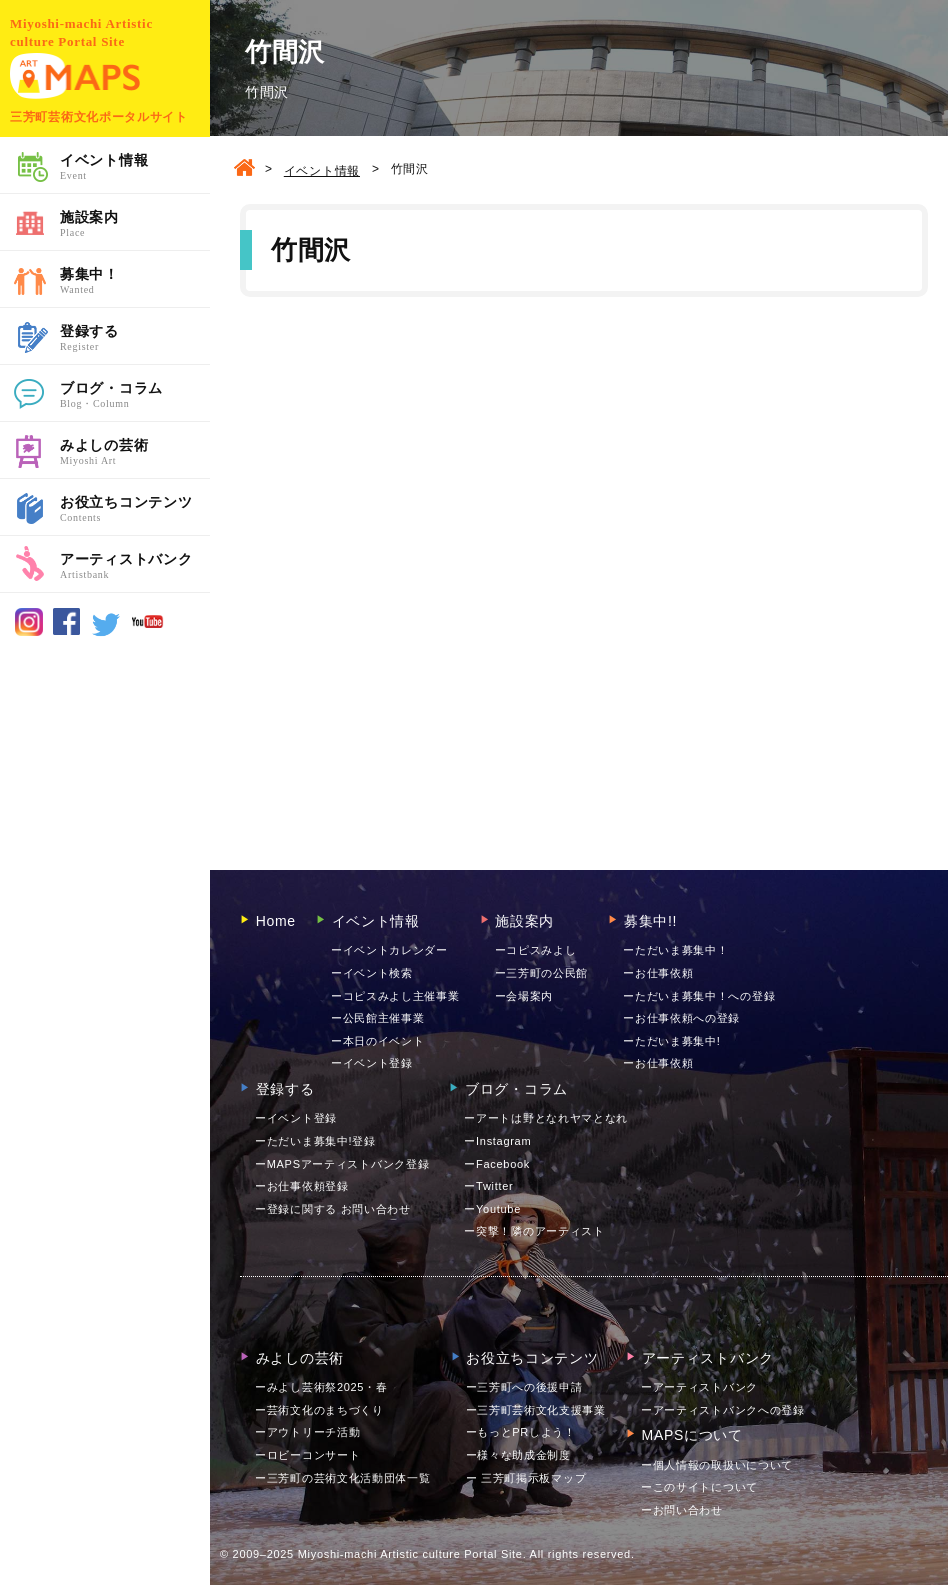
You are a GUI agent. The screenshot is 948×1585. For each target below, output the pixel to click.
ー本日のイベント (378, 1041)
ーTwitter (488, 1186)
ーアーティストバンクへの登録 (723, 1410)
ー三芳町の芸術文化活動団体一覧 (343, 1478)
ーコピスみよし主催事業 (395, 996)
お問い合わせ (682, 1510)
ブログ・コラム (135, 396)
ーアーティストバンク (699, 1387)
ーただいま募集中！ (675, 950)
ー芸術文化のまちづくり (319, 1410)
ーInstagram (497, 1141)
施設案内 (135, 225)
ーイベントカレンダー (389, 950)
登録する (135, 339)
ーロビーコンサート (307, 1455)
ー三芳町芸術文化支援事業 (536, 1410)
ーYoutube (492, 1209)
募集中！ (135, 282)
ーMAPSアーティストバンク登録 (342, 1164)
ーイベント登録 (372, 1063)
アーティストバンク (135, 567)
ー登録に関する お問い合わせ (333, 1209)
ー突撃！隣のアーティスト (534, 1231)
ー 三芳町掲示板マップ (526, 1478)
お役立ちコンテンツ (135, 510)
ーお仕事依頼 (658, 973)
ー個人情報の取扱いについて (717, 1465)
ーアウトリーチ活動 (307, 1432)
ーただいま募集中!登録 (315, 1141)
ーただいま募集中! (671, 1041)
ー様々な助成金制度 (518, 1455)
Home (268, 921)
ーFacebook (497, 1164)
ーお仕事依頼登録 (302, 1186)
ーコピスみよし (536, 950)
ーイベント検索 (372, 973)
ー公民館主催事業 (378, 1018)
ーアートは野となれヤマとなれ (546, 1118)
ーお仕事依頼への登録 (681, 1018)
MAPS (75, 76)
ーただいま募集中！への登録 (699, 996)
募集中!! (642, 921)
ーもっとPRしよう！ (521, 1432)
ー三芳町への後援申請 (524, 1387)
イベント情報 (135, 168)
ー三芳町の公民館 (542, 973)
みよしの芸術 (135, 453)
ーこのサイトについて (699, 1487)
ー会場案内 (524, 996)
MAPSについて (684, 1435)
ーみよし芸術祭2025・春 (321, 1387)
